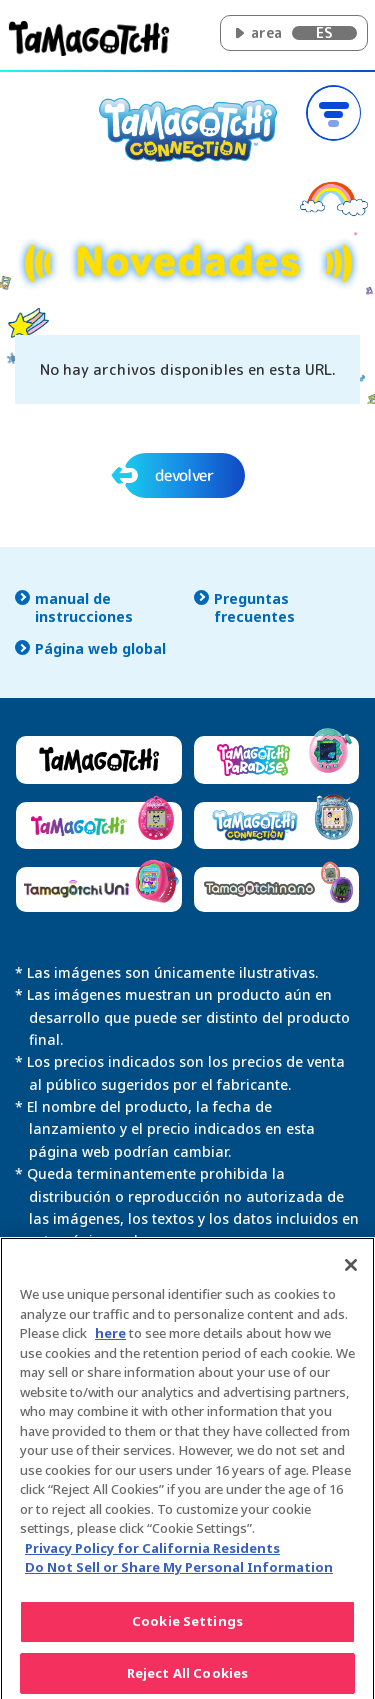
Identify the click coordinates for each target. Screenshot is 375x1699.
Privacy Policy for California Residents (152, 1557)
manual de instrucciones (84, 608)
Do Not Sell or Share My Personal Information (179, 1576)
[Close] (351, 1274)
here (110, 1342)
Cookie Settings (187, 1630)
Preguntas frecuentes (254, 608)
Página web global (100, 649)
